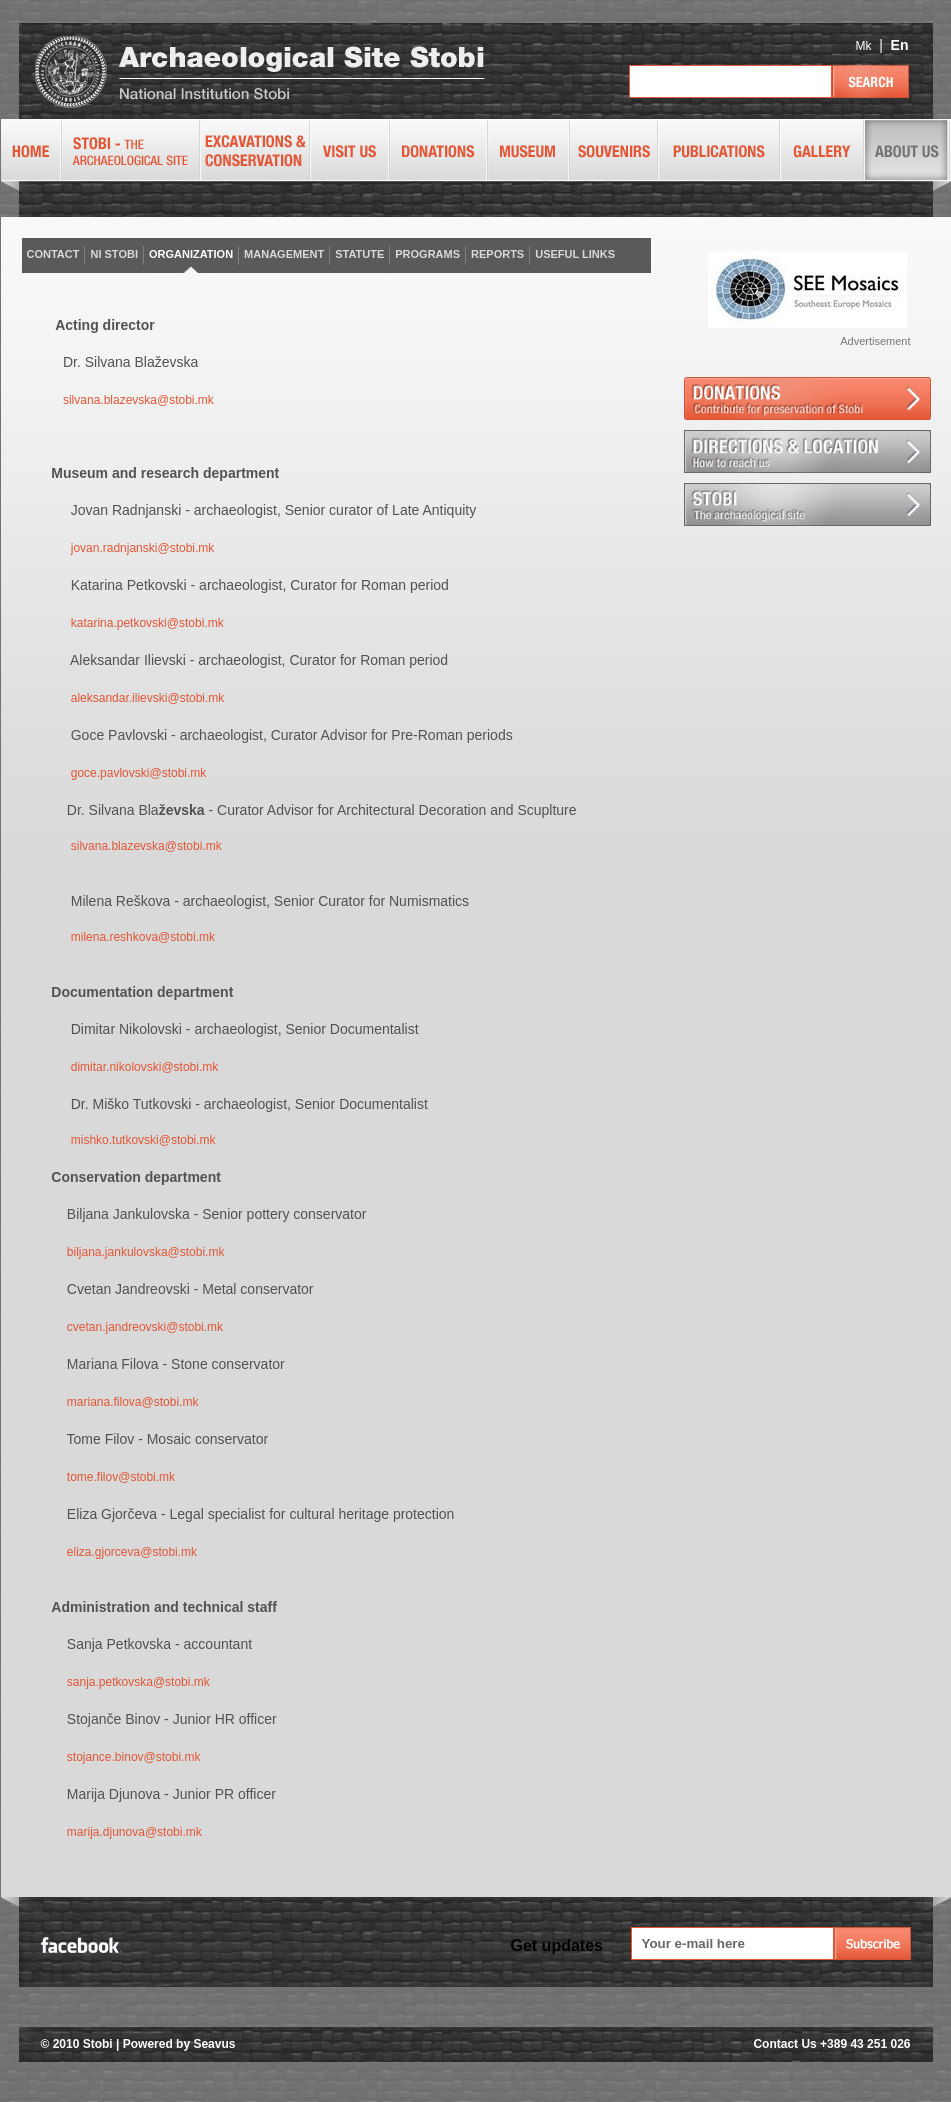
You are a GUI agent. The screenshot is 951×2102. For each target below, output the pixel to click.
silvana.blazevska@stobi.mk (138, 400)
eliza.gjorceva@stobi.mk (132, 1552)
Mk (863, 46)
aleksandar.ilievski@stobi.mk (148, 698)
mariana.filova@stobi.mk (133, 1402)
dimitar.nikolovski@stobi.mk (145, 1067)
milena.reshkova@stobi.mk (143, 937)
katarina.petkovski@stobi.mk (147, 623)
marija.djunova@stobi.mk (134, 1832)
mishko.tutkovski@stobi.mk (143, 1140)
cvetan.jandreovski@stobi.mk (145, 1327)
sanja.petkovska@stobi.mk (138, 1682)
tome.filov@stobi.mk (121, 1477)
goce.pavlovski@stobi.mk (139, 773)
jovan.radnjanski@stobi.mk (143, 548)
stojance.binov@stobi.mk (134, 1757)
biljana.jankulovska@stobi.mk (146, 1252)
